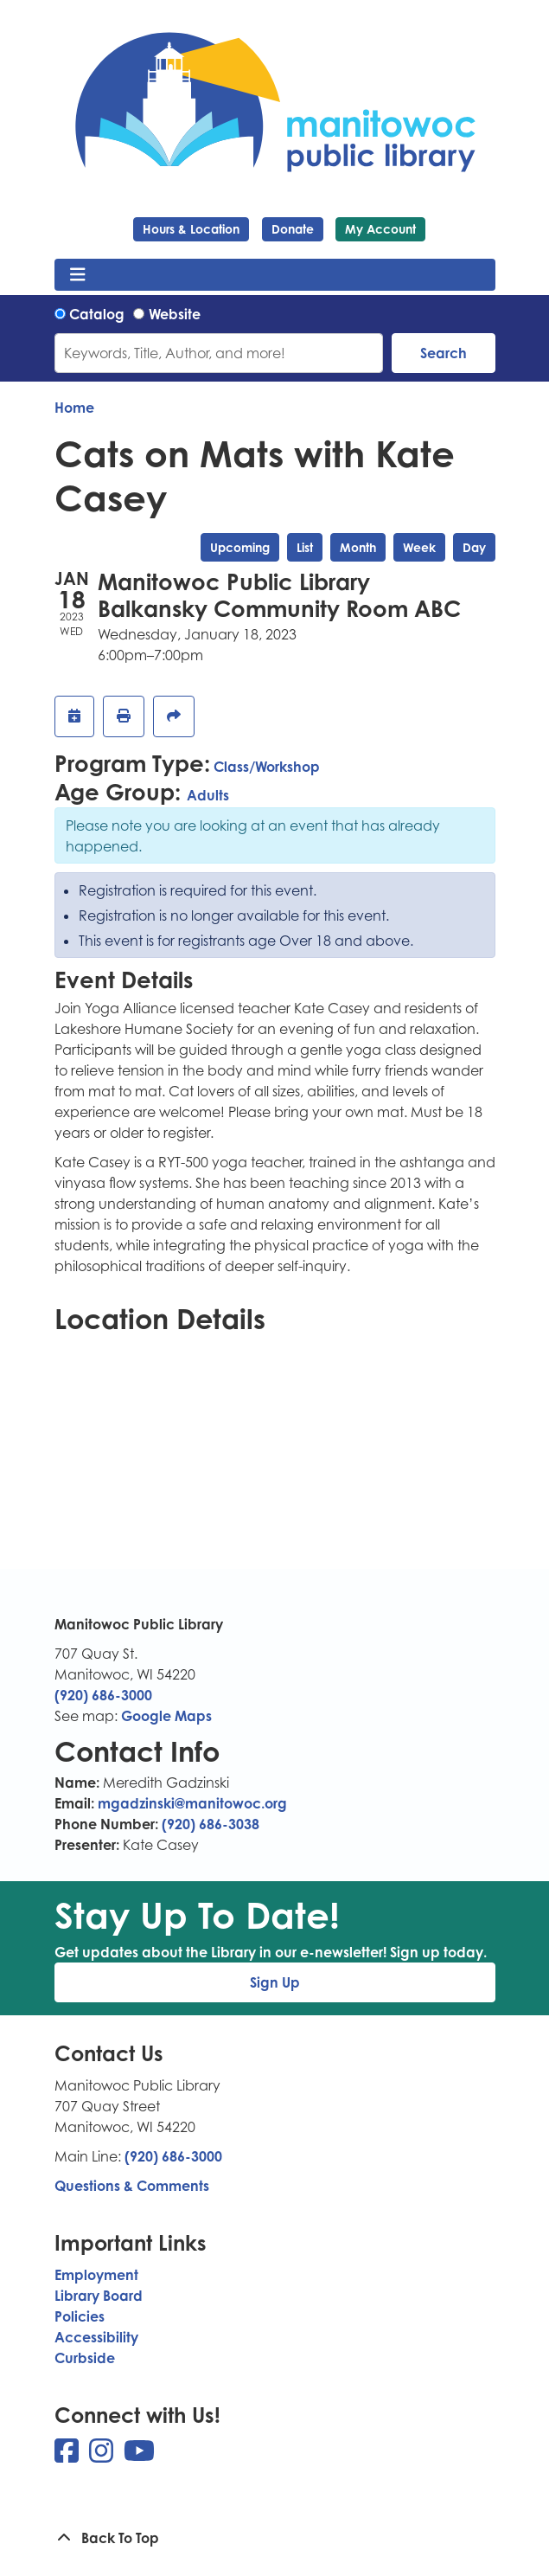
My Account (380, 229)
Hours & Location (191, 229)
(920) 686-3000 (103, 1695)
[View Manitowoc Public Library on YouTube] (139, 2455)
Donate (292, 229)
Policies (79, 2316)
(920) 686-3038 (210, 1824)
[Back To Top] (274, 2538)
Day (474, 547)
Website (175, 314)
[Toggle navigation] (78, 275)
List (305, 547)
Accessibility (96, 2337)
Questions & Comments (131, 2185)
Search (443, 353)
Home (74, 407)
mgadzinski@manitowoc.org (192, 1803)
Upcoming (240, 547)
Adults (208, 795)
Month (358, 547)
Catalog (96, 314)
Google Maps (166, 1716)
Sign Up (275, 1982)
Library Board (98, 2295)
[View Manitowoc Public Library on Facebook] (68, 2455)
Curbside (84, 2358)
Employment (96, 2275)
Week (419, 547)
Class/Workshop (267, 766)
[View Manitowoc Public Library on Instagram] (103, 2455)
